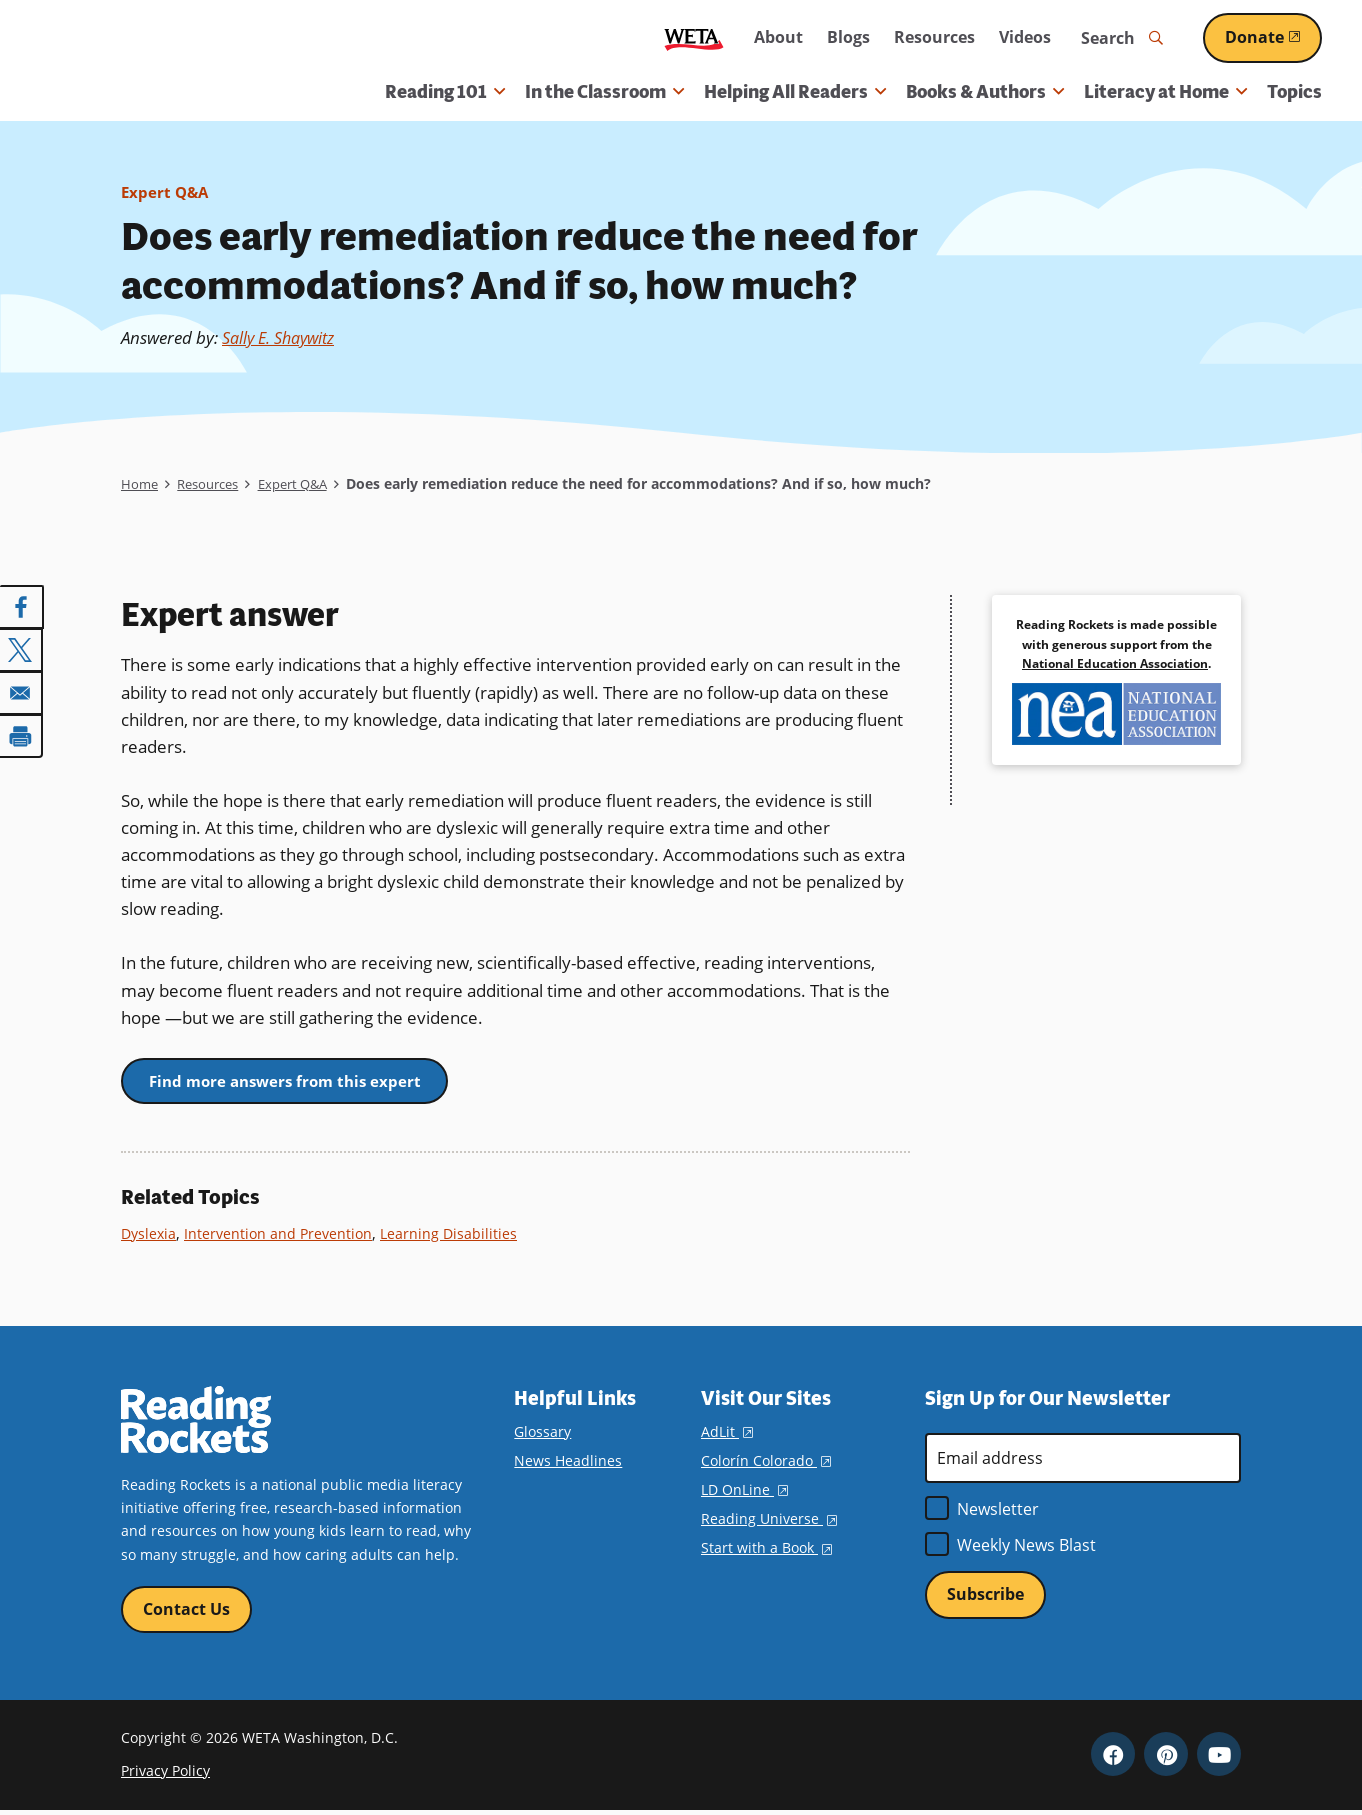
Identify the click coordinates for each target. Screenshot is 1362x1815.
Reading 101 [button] (445, 92)
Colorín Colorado (766, 1462)
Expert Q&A (166, 192)
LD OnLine (744, 1492)
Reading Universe (769, 1521)
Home (140, 483)
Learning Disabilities (457, 1236)
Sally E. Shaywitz (283, 337)
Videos (1025, 37)
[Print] (22, 733)
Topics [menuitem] (1294, 92)
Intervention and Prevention (283, 1236)
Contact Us (186, 1612)
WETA (694, 38)
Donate (1273, 37)
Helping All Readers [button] (795, 92)
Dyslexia (150, 1236)
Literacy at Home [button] (1165, 92)
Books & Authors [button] (985, 92)
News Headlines (568, 1462)
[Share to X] (22, 649)
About (778, 37)
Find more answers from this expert (295, 1082)
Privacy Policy (165, 1774)
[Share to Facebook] (22, 607)
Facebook (1113, 1758)
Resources (934, 37)
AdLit (727, 1433)
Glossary (542, 1433)
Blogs (848, 37)
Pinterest (1166, 1758)
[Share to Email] (22, 691)
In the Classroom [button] (604, 92)
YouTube (1219, 1758)
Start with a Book (766, 1550)
